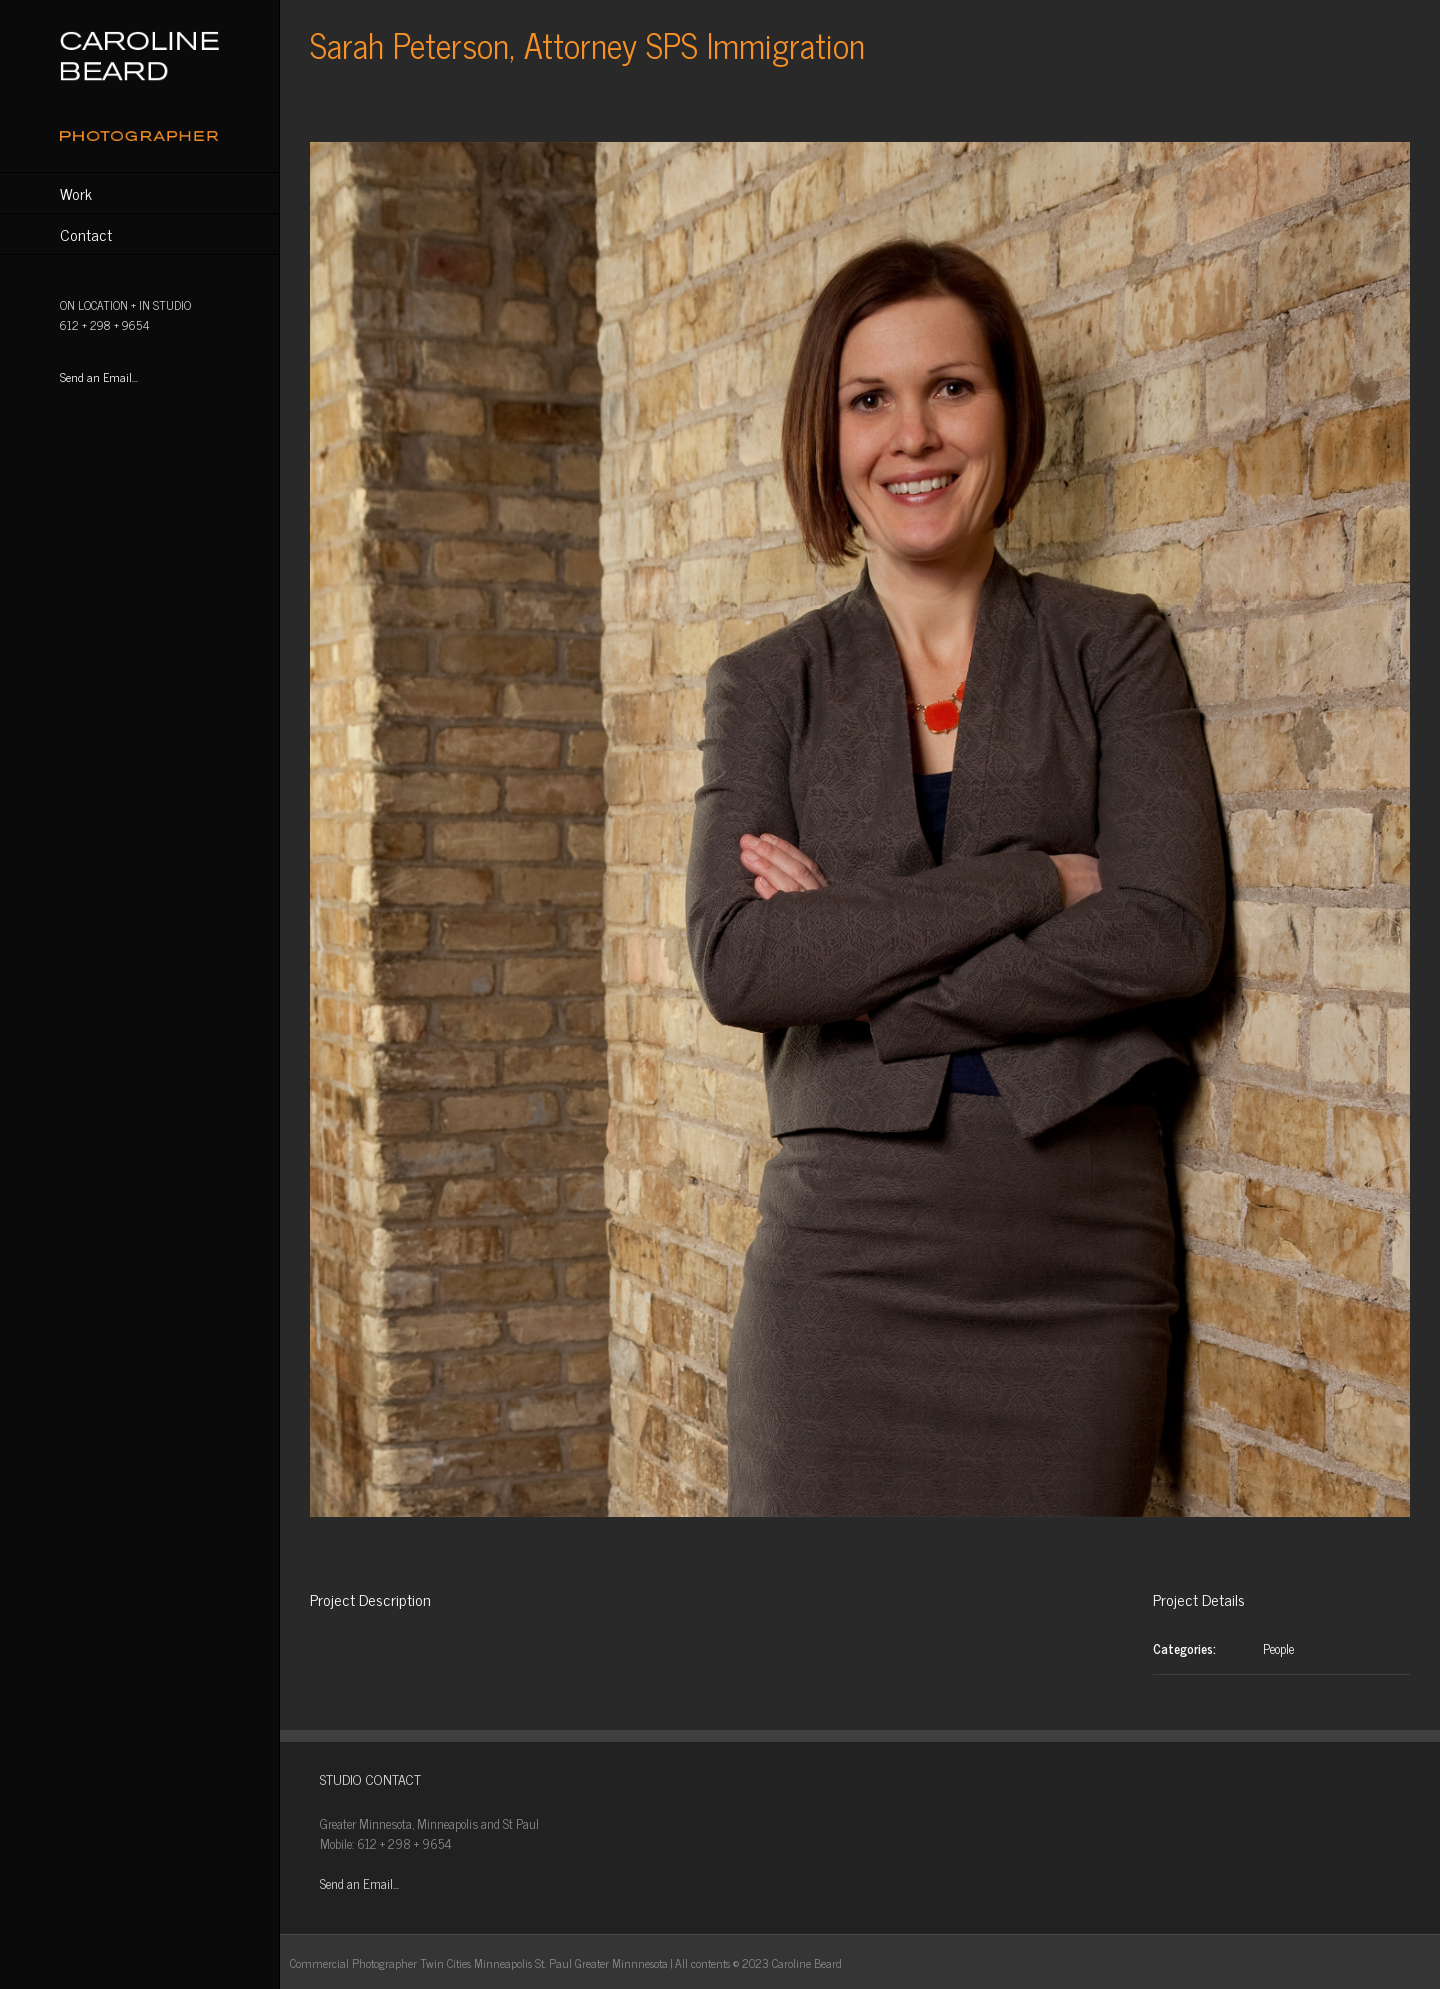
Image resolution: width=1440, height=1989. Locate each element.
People (1278, 1648)
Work (76, 193)
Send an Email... (99, 377)
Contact (86, 234)
